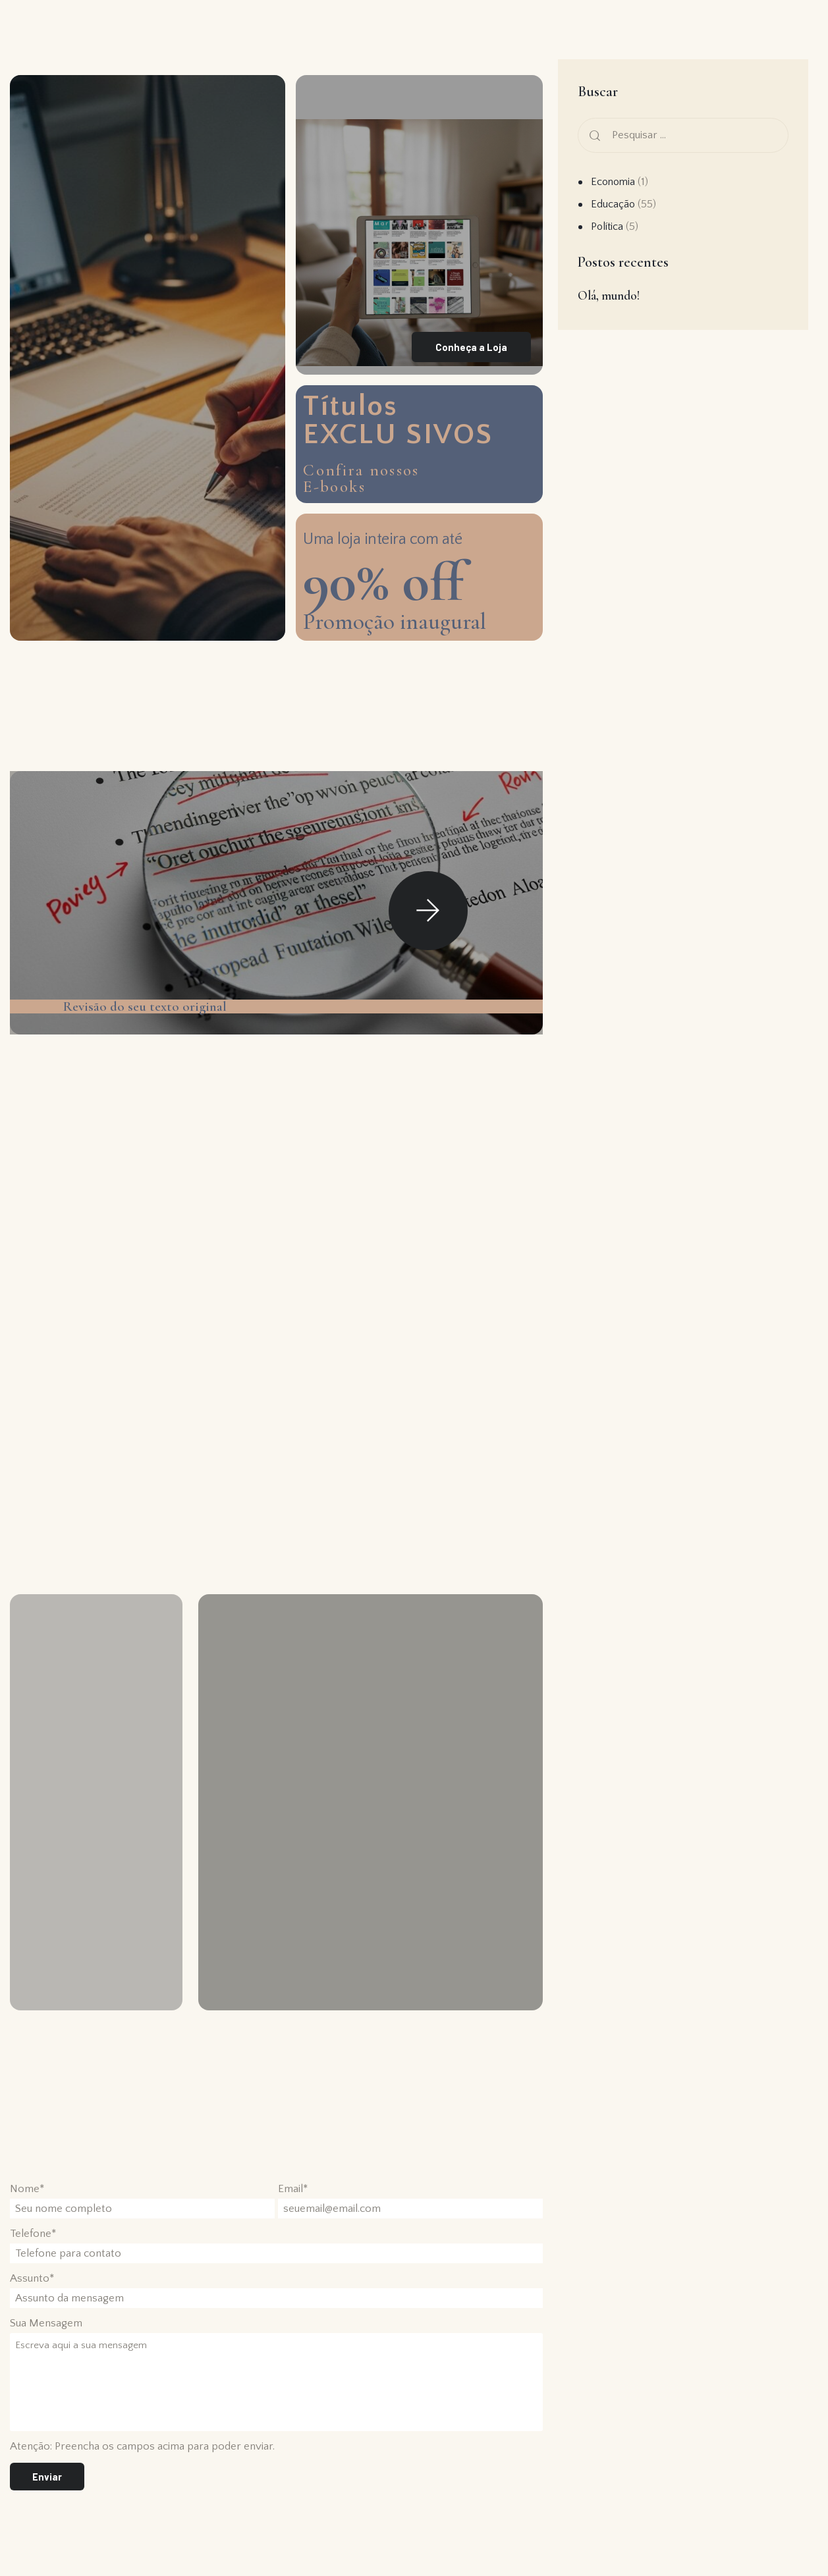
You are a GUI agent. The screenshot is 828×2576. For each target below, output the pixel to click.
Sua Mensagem (46, 2339)
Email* (293, 2205)
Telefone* (33, 2249)
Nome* (27, 2205)
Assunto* (32, 2294)
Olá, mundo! (609, 295)
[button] (428, 918)
